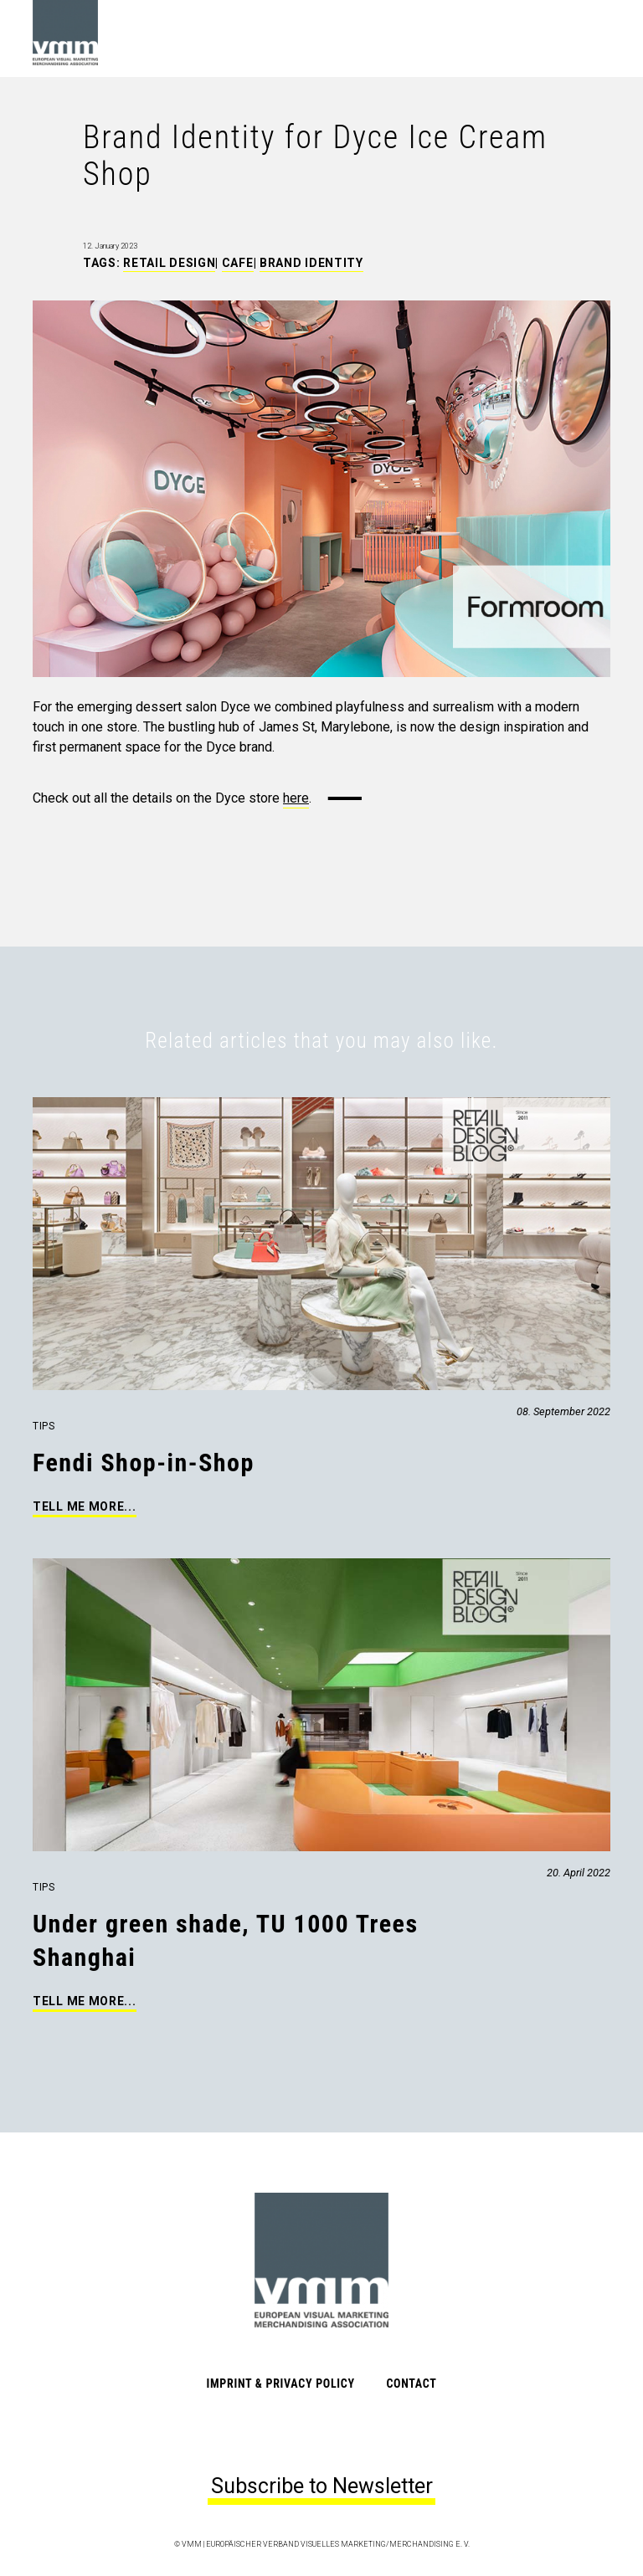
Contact (411, 2383)
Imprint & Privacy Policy (281, 2383)
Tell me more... (84, 1506)
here (296, 798)
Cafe (238, 262)
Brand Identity (311, 262)
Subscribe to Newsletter (322, 2486)
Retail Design (169, 262)
